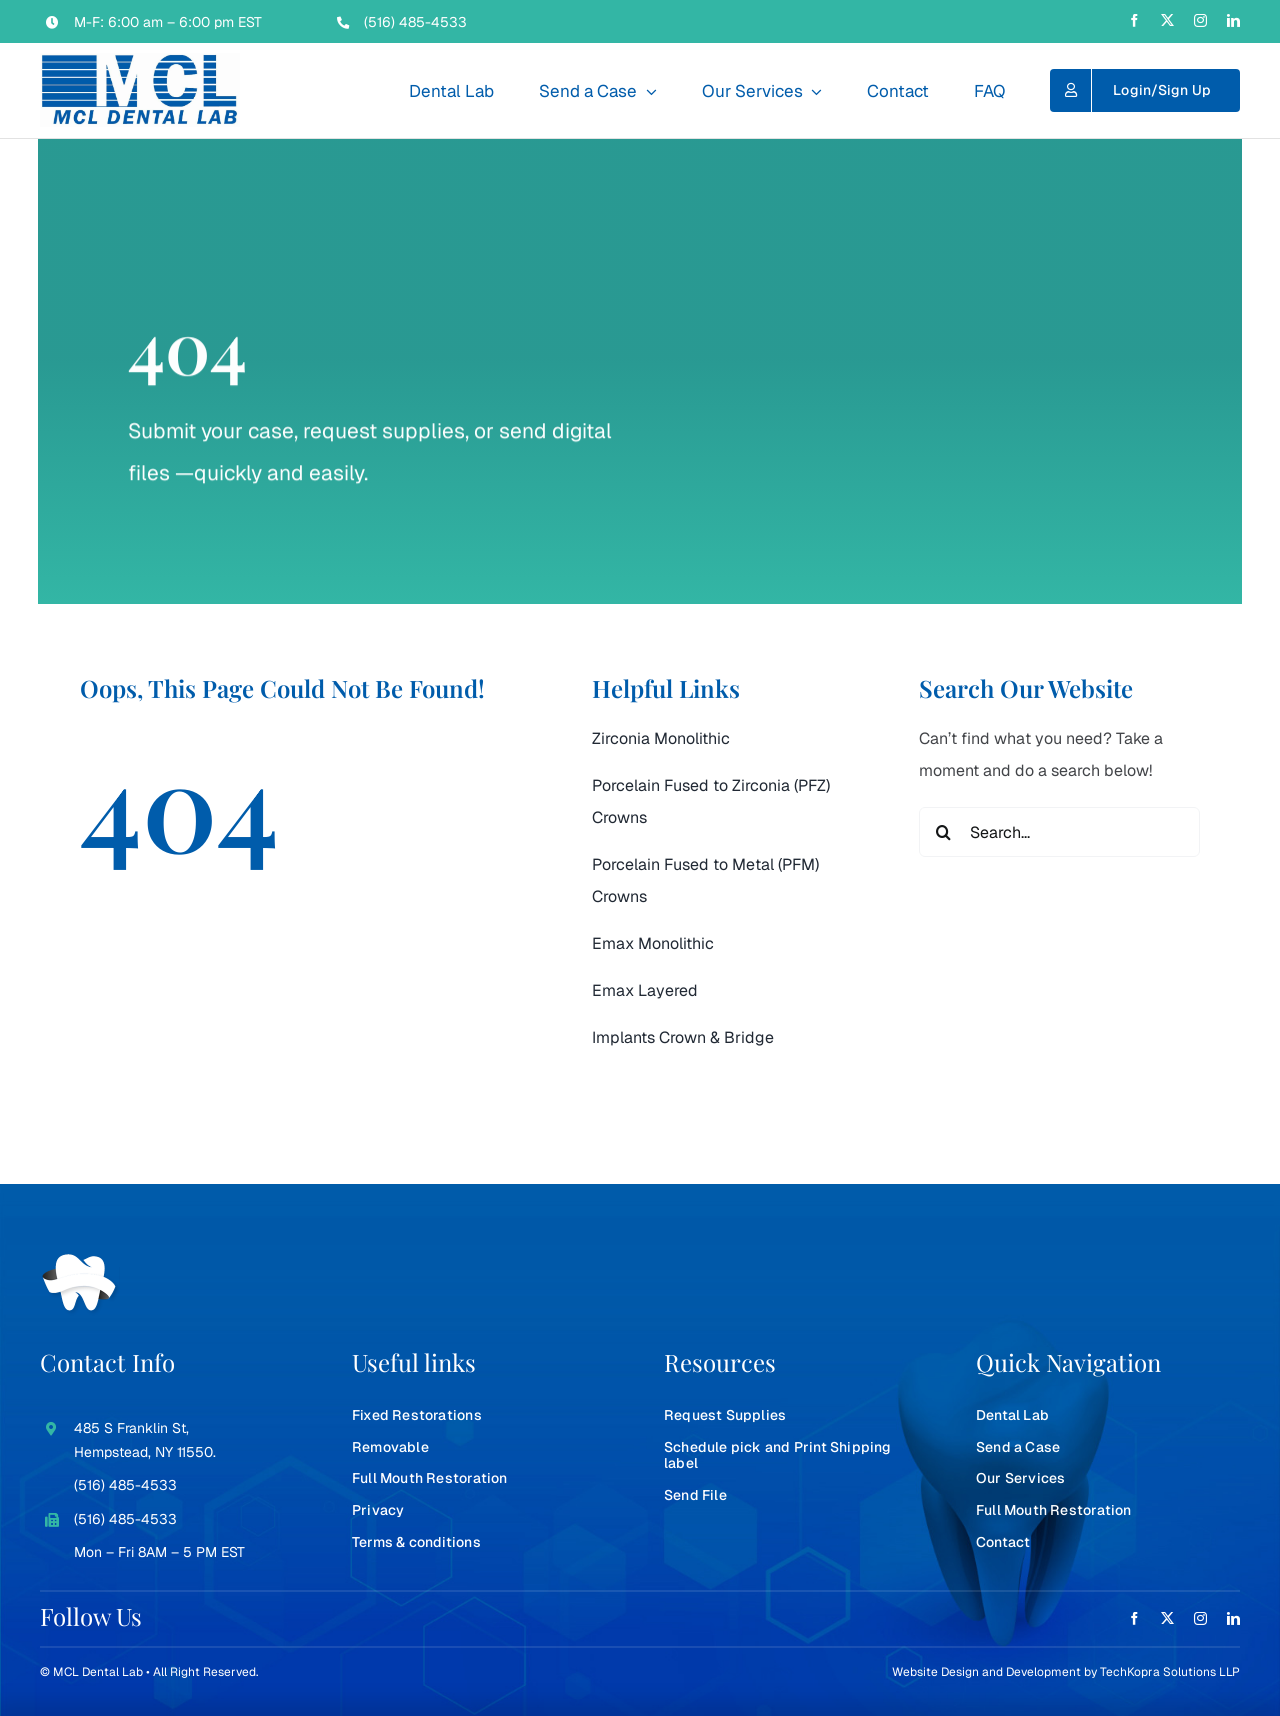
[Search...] (1059, 832)
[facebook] (1134, 20)
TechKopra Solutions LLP (1170, 1672)
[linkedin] (1233, 20)
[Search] (944, 832)
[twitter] (1167, 20)
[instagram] (1200, 20)
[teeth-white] (80, 1261)
